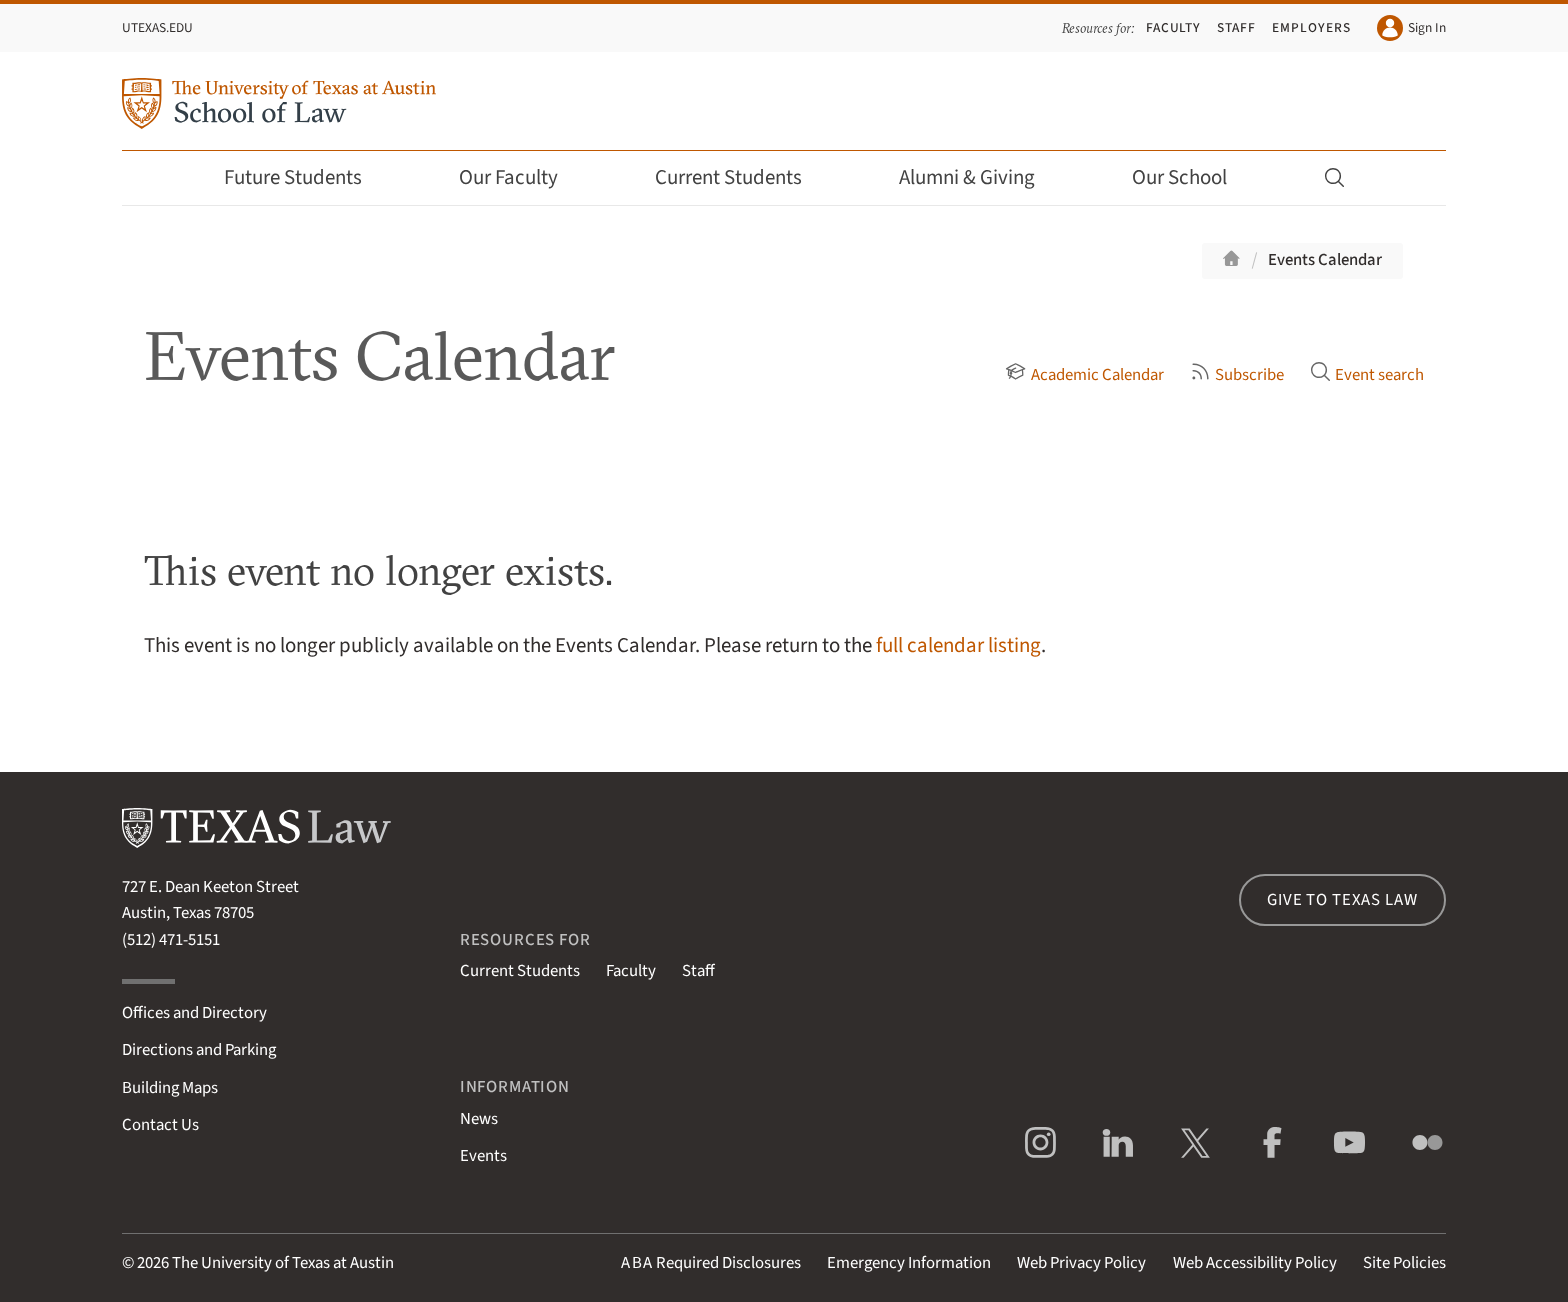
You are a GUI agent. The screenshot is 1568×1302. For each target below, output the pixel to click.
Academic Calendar (1084, 375)
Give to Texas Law (1342, 900)
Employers (1311, 27)
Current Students (742, 177)
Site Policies (1404, 1263)
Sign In (1411, 28)
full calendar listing (958, 645)
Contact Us (160, 1125)
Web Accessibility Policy (1255, 1263)
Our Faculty (522, 177)
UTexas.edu (157, 27)
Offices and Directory (194, 1013)
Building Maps (170, 1088)
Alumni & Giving (980, 177)
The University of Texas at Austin (283, 1263)
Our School (1193, 177)
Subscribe (1237, 375)
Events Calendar (1325, 260)
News (479, 1119)
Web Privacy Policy (1081, 1263)
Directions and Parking (199, 1050)
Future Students (306, 177)
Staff (1236, 27)
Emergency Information (909, 1263)
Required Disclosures (711, 1263)
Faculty (1174, 27)
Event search (1367, 375)
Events (483, 1156)
